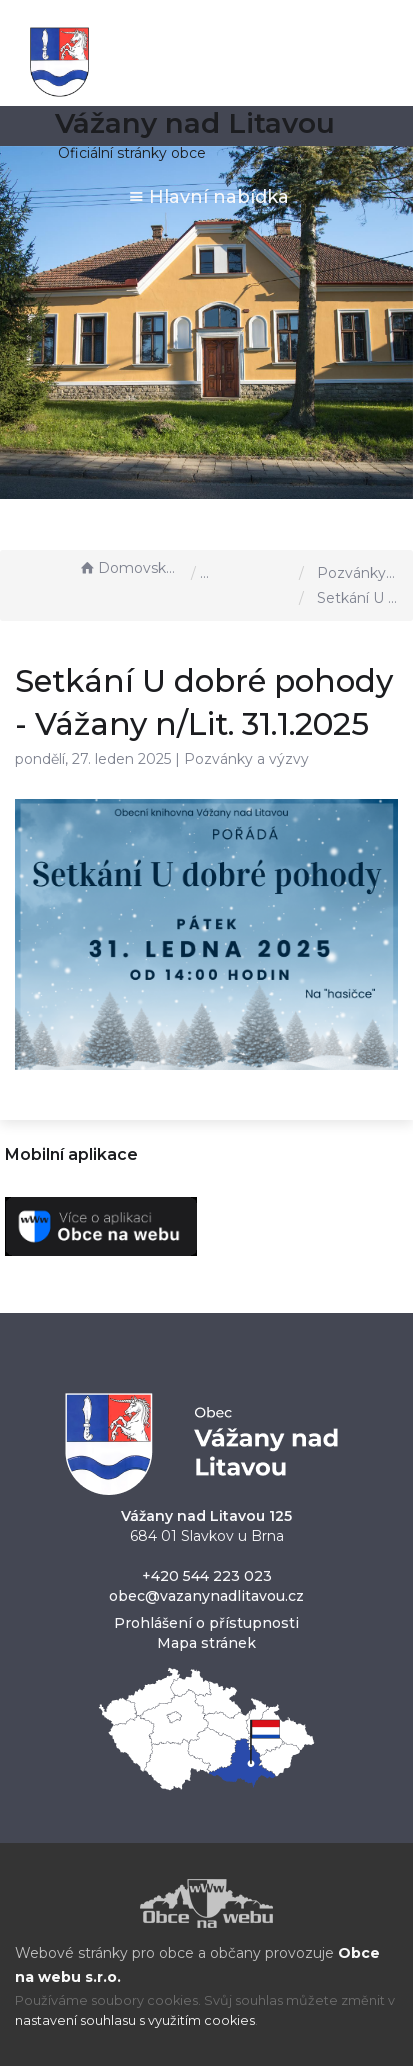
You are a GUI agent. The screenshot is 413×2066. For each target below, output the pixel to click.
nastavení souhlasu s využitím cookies (135, 2020)
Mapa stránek (206, 1643)
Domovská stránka (130, 568)
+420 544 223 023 (207, 1576)
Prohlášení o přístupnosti (206, 1623)
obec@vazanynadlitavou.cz (206, 1596)
